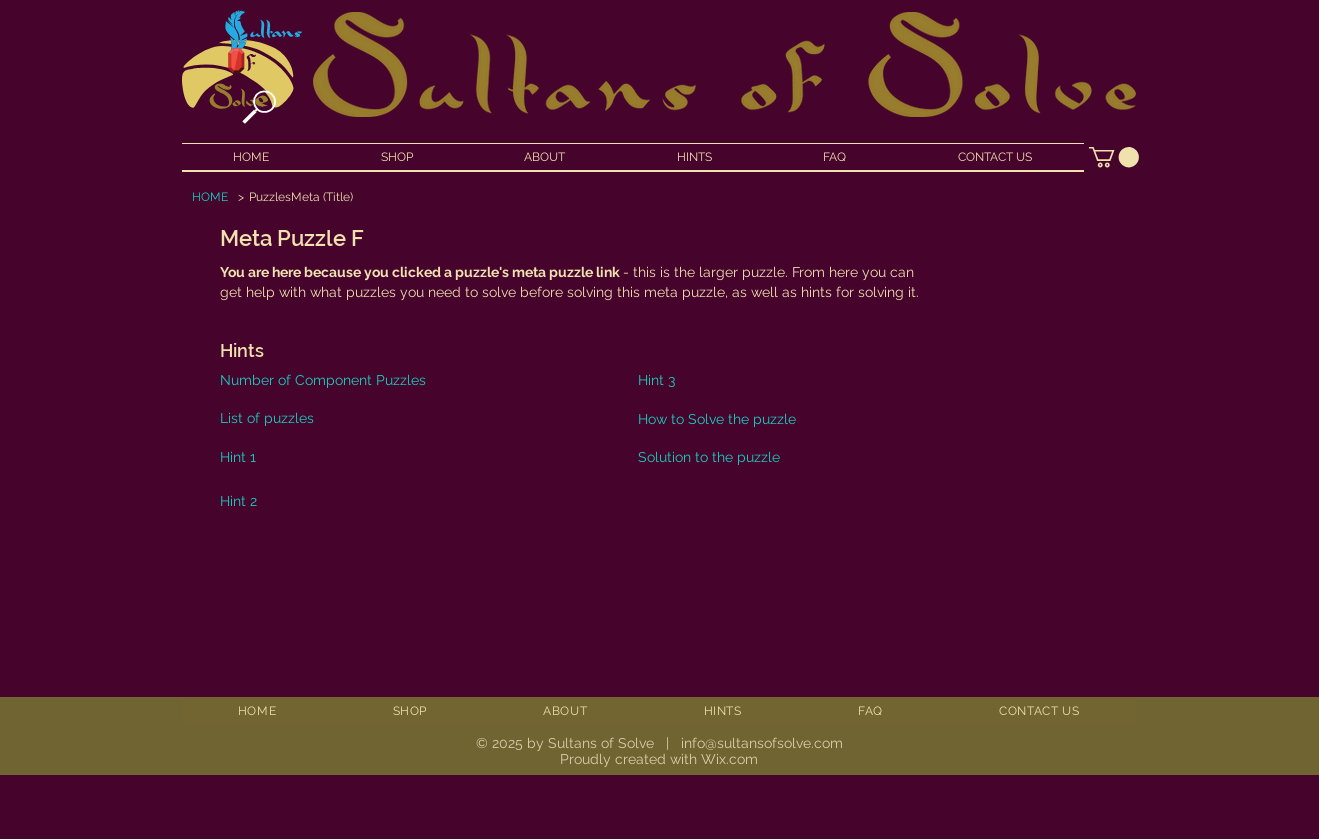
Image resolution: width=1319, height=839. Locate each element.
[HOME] (210, 197)
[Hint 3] (675, 380)
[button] (1114, 157)
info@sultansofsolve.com (762, 743)
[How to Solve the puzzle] (830, 419)
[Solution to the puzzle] (830, 457)
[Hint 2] (263, 501)
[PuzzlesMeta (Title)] (301, 197)
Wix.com (729, 759)
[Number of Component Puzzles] (402, 380)
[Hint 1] (263, 457)
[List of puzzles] (319, 418)
